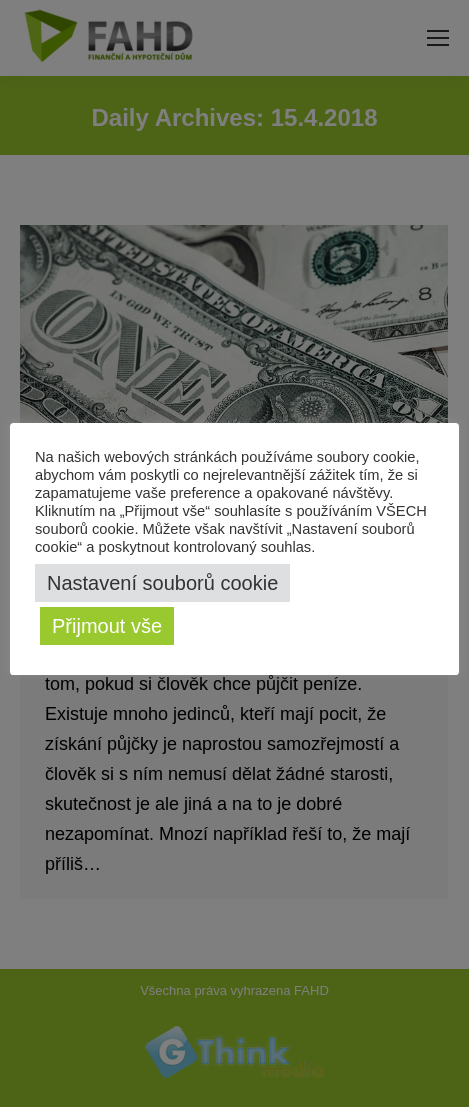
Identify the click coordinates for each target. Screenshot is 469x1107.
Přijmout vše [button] (107, 626)
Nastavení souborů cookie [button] (162, 583)
